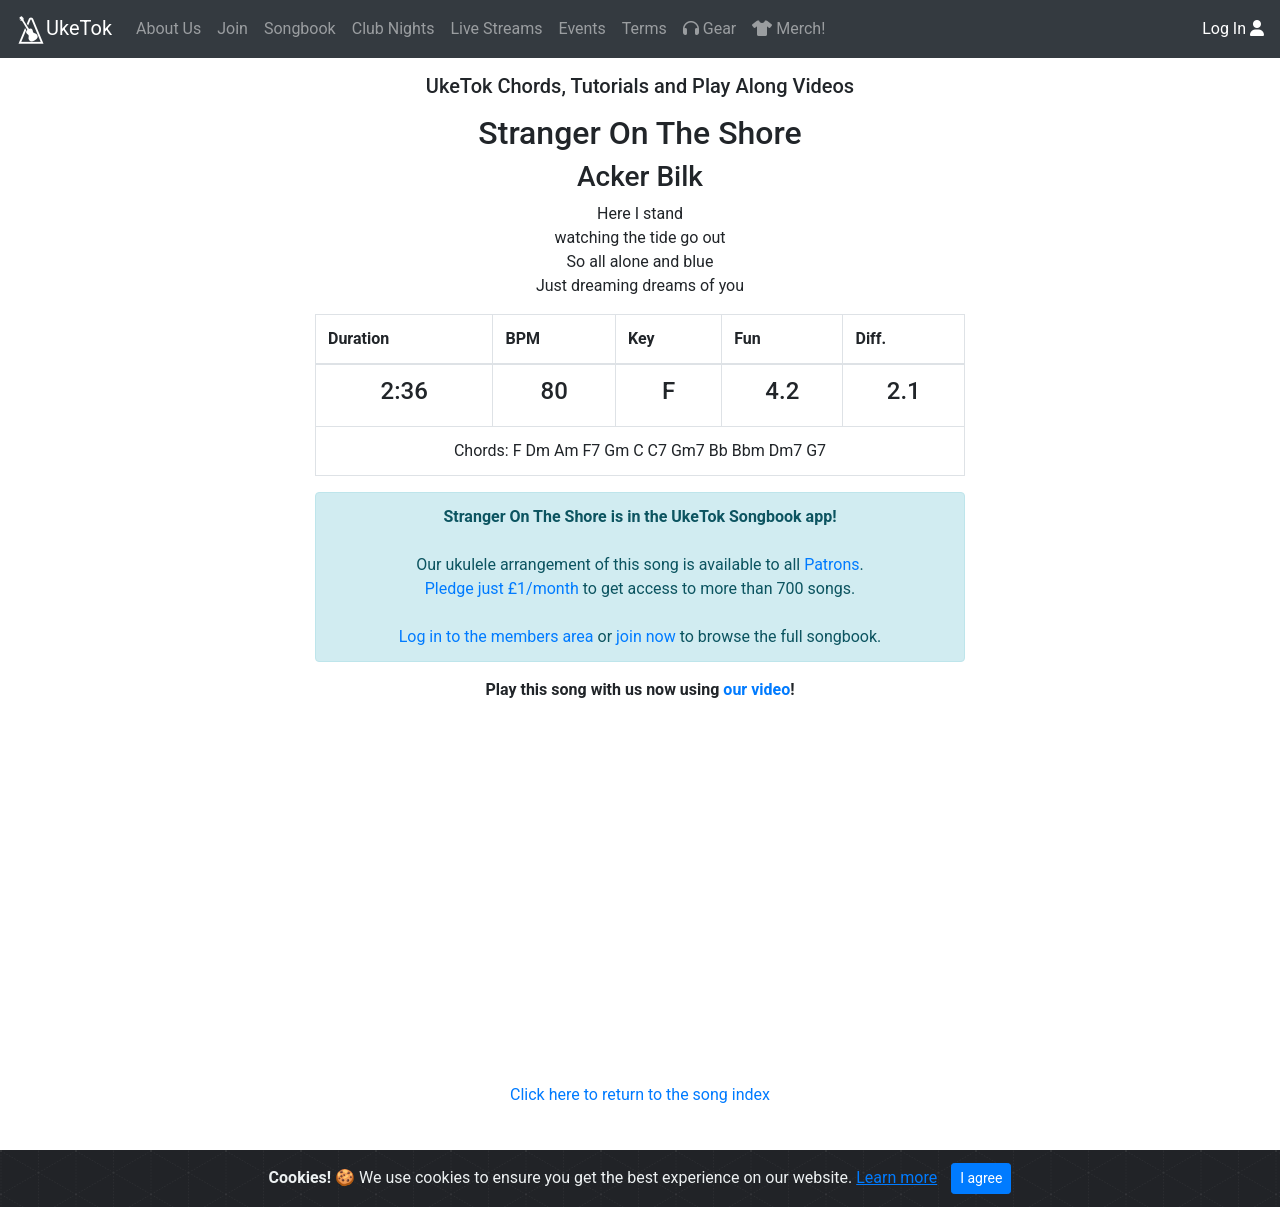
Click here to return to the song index (640, 1094)
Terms (644, 28)
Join (232, 28)
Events (581, 28)
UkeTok (64, 30)
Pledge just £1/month (502, 588)
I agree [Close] (981, 1178)
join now (646, 636)
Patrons (831, 564)
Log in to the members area (496, 636)
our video (756, 689)
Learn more (896, 1177)
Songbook (300, 28)
